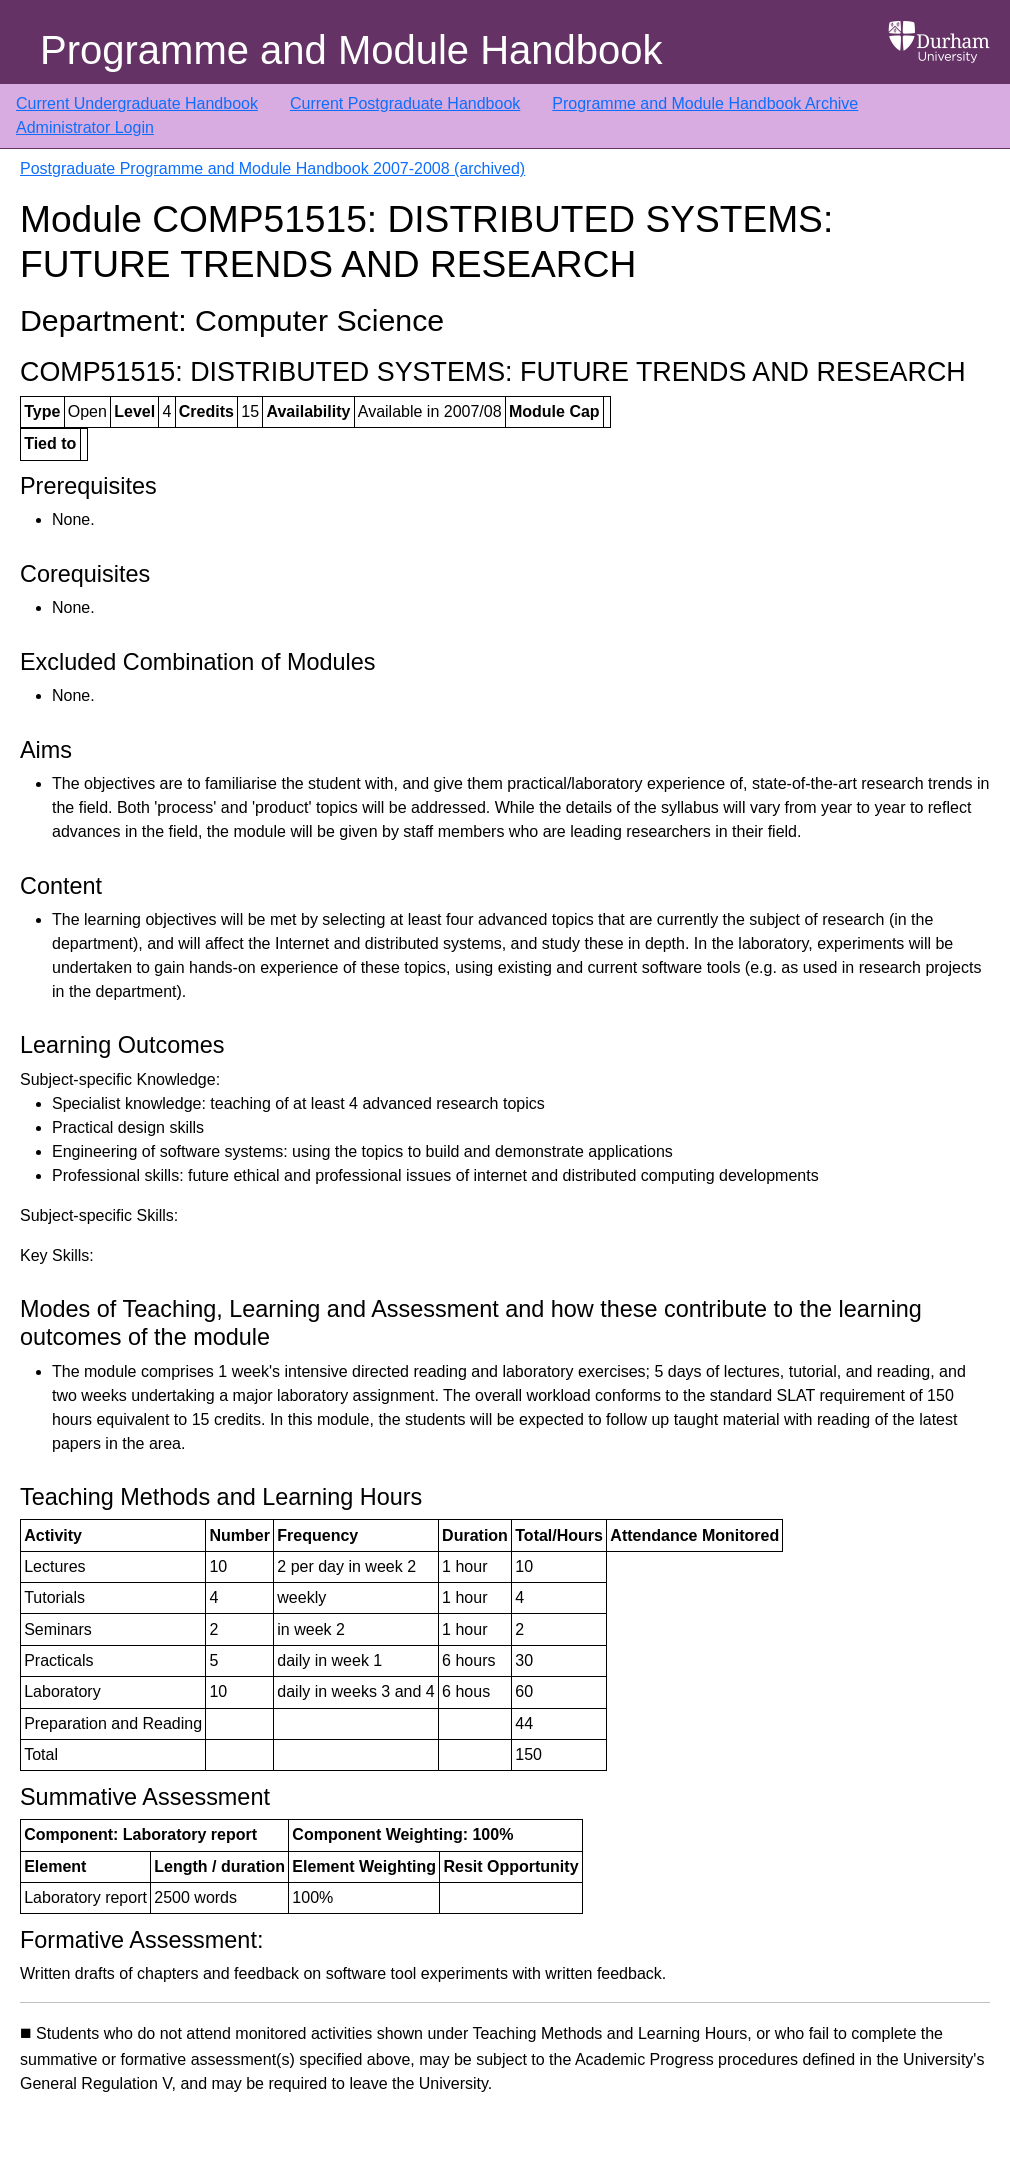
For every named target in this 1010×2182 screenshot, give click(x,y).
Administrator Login (85, 127)
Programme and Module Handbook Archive (705, 103)
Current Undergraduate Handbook (137, 103)
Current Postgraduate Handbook (405, 103)
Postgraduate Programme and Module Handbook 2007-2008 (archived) (272, 168)
